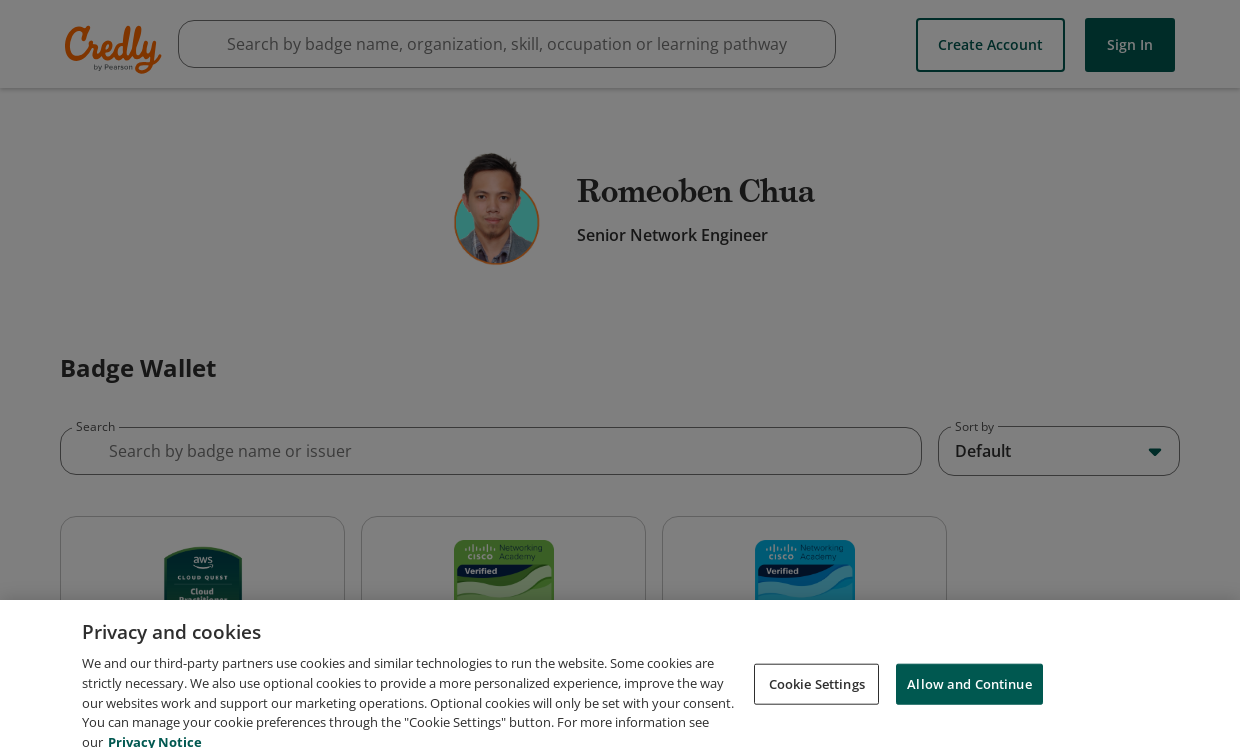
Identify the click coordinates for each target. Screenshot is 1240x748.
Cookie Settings (817, 724)
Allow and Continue (969, 724)
